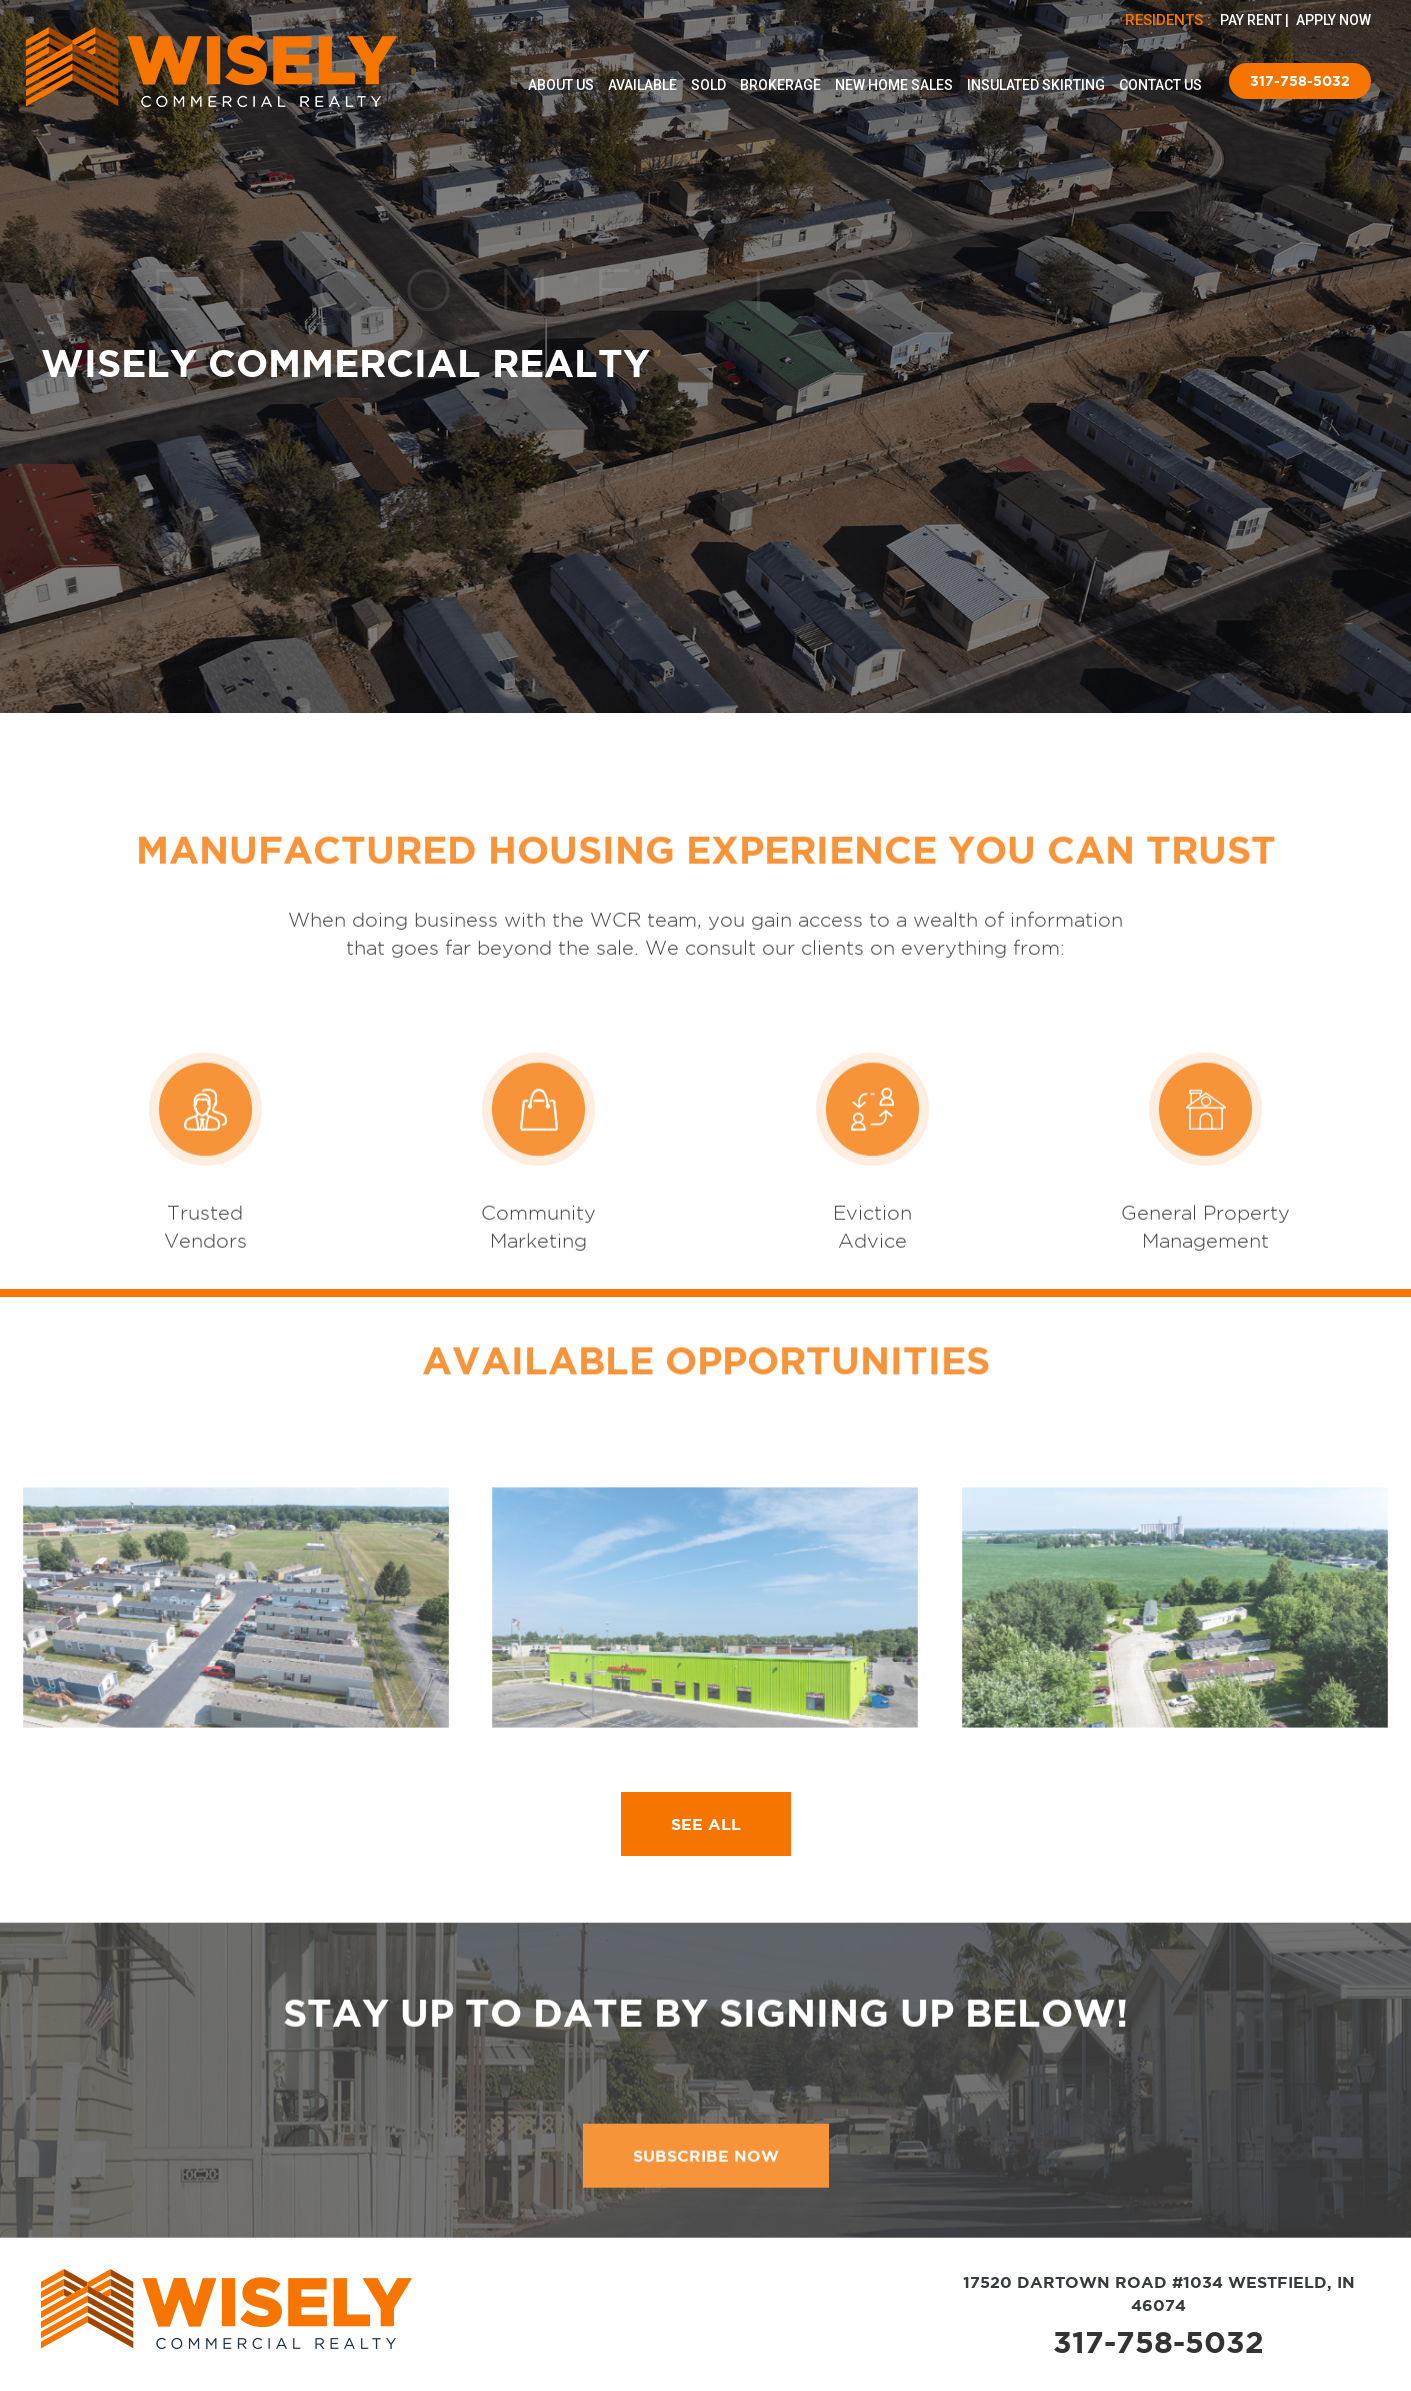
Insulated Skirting (1036, 85)
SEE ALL (706, 1824)
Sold (708, 85)
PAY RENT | (1256, 20)
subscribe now (706, 2226)
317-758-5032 (1300, 81)
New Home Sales (894, 85)
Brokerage (780, 85)
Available (642, 85)
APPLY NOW (1333, 20)
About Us (561, 85)
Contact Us (1160, 85)
